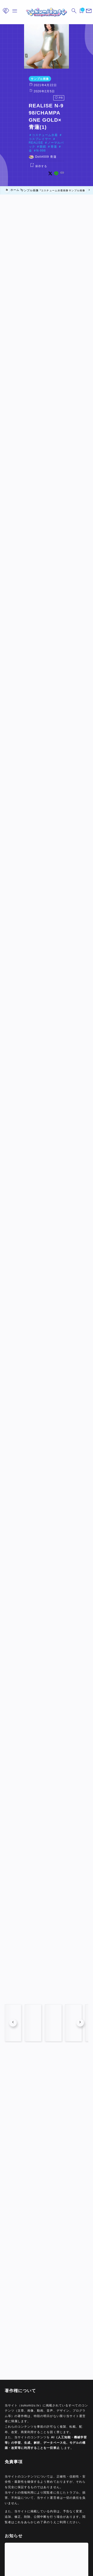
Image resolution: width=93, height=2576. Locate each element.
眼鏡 (32, 129)
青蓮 (42, 129)
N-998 (62, 129)
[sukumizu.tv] (46, 12)
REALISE (72, 125)
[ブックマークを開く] (81, 12)
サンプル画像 (16, 95)
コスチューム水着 (21, 125)
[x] (74, 145)
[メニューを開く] (88, 12)
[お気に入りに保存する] (14, 145)
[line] (80, 145)
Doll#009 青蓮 (21, 136)
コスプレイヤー (49, 125)
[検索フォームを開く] (73, 12)
